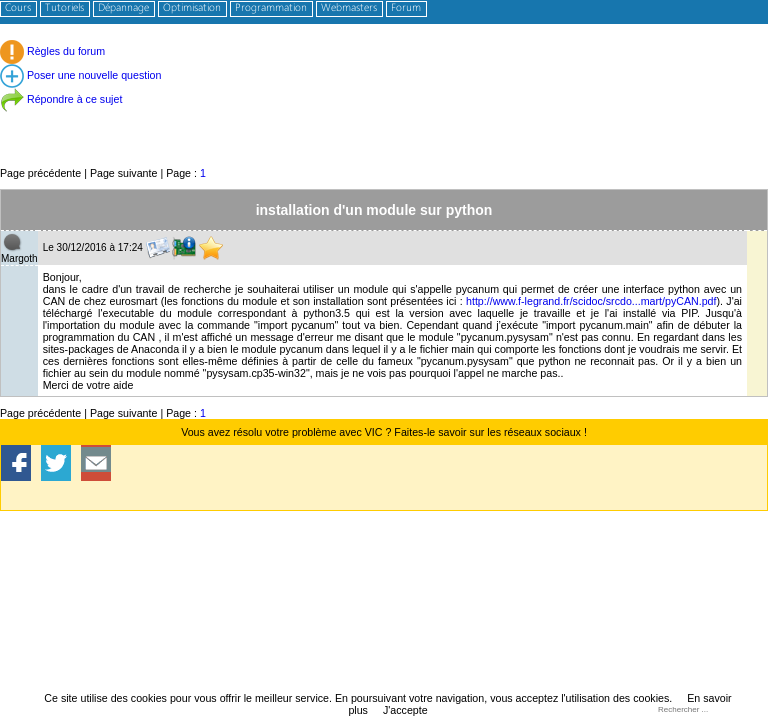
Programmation (271, 8)
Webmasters (349, 8)
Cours (18, 8)
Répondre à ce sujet (61, 99)
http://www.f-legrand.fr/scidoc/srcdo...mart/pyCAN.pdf (591, 301)
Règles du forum (52, 51)
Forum (406, 8)
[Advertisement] (384, 119)
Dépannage (123, 8)
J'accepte (405, 710)
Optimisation (192, 8)
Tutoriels (64, 8)
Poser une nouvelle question (80, 75)
